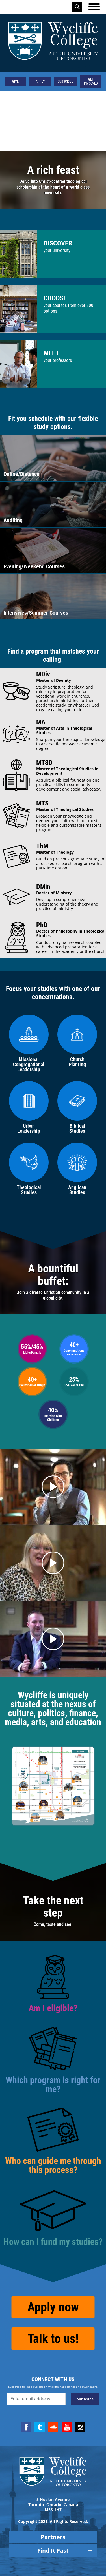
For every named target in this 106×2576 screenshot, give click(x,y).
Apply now (53, 2307)
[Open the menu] (94, 6)
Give (15, 81)
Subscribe (65, 81)
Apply (40, 81)
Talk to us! (53, 2338)
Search (77, 7)
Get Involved (91, 81)
